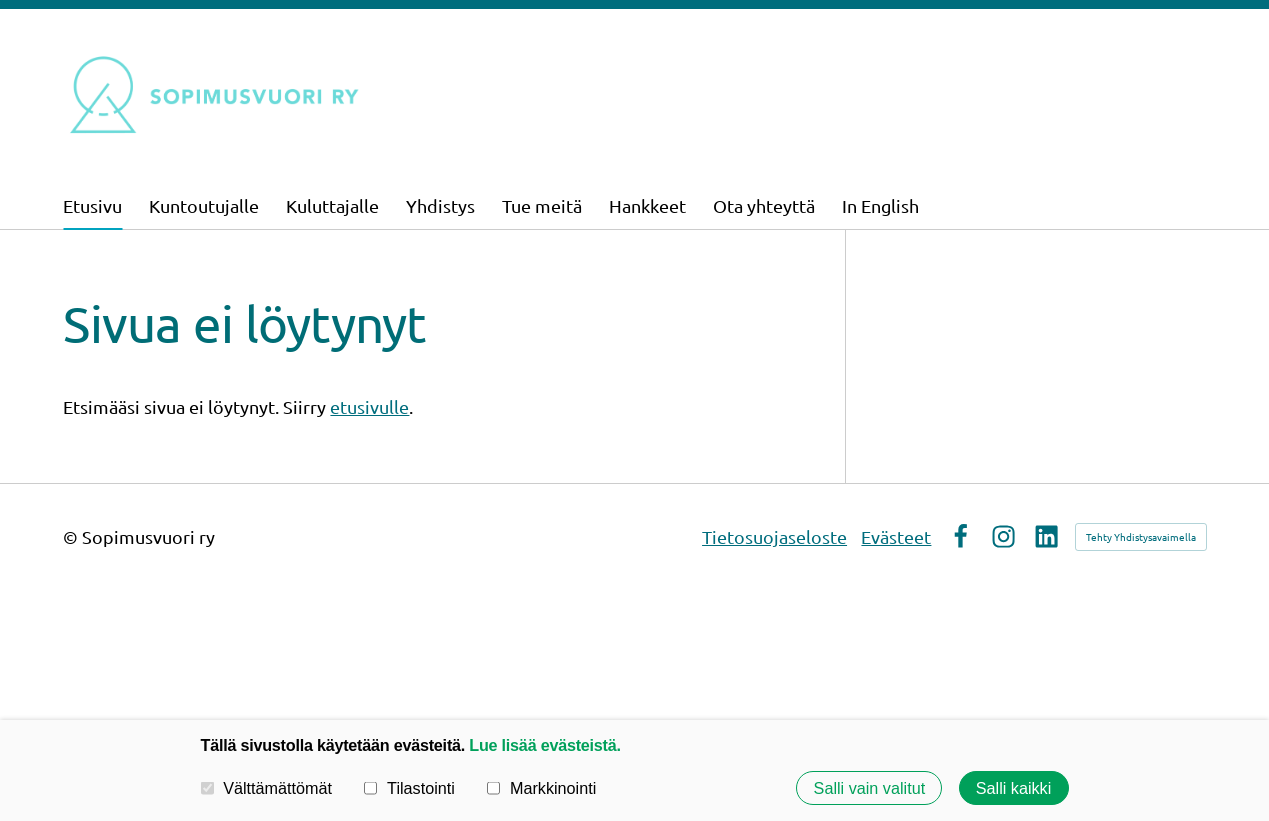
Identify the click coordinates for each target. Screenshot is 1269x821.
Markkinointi (541, 788)
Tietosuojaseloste (774, 536)
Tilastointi (409, 788)
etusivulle (369, 406)
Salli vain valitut (870, 788)
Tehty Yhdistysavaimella (1141, 536)
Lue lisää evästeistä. (544, 745)
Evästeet (896, 536)
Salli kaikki (1014, 788)
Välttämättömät (267, 788)
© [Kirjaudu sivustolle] (72, 536)
